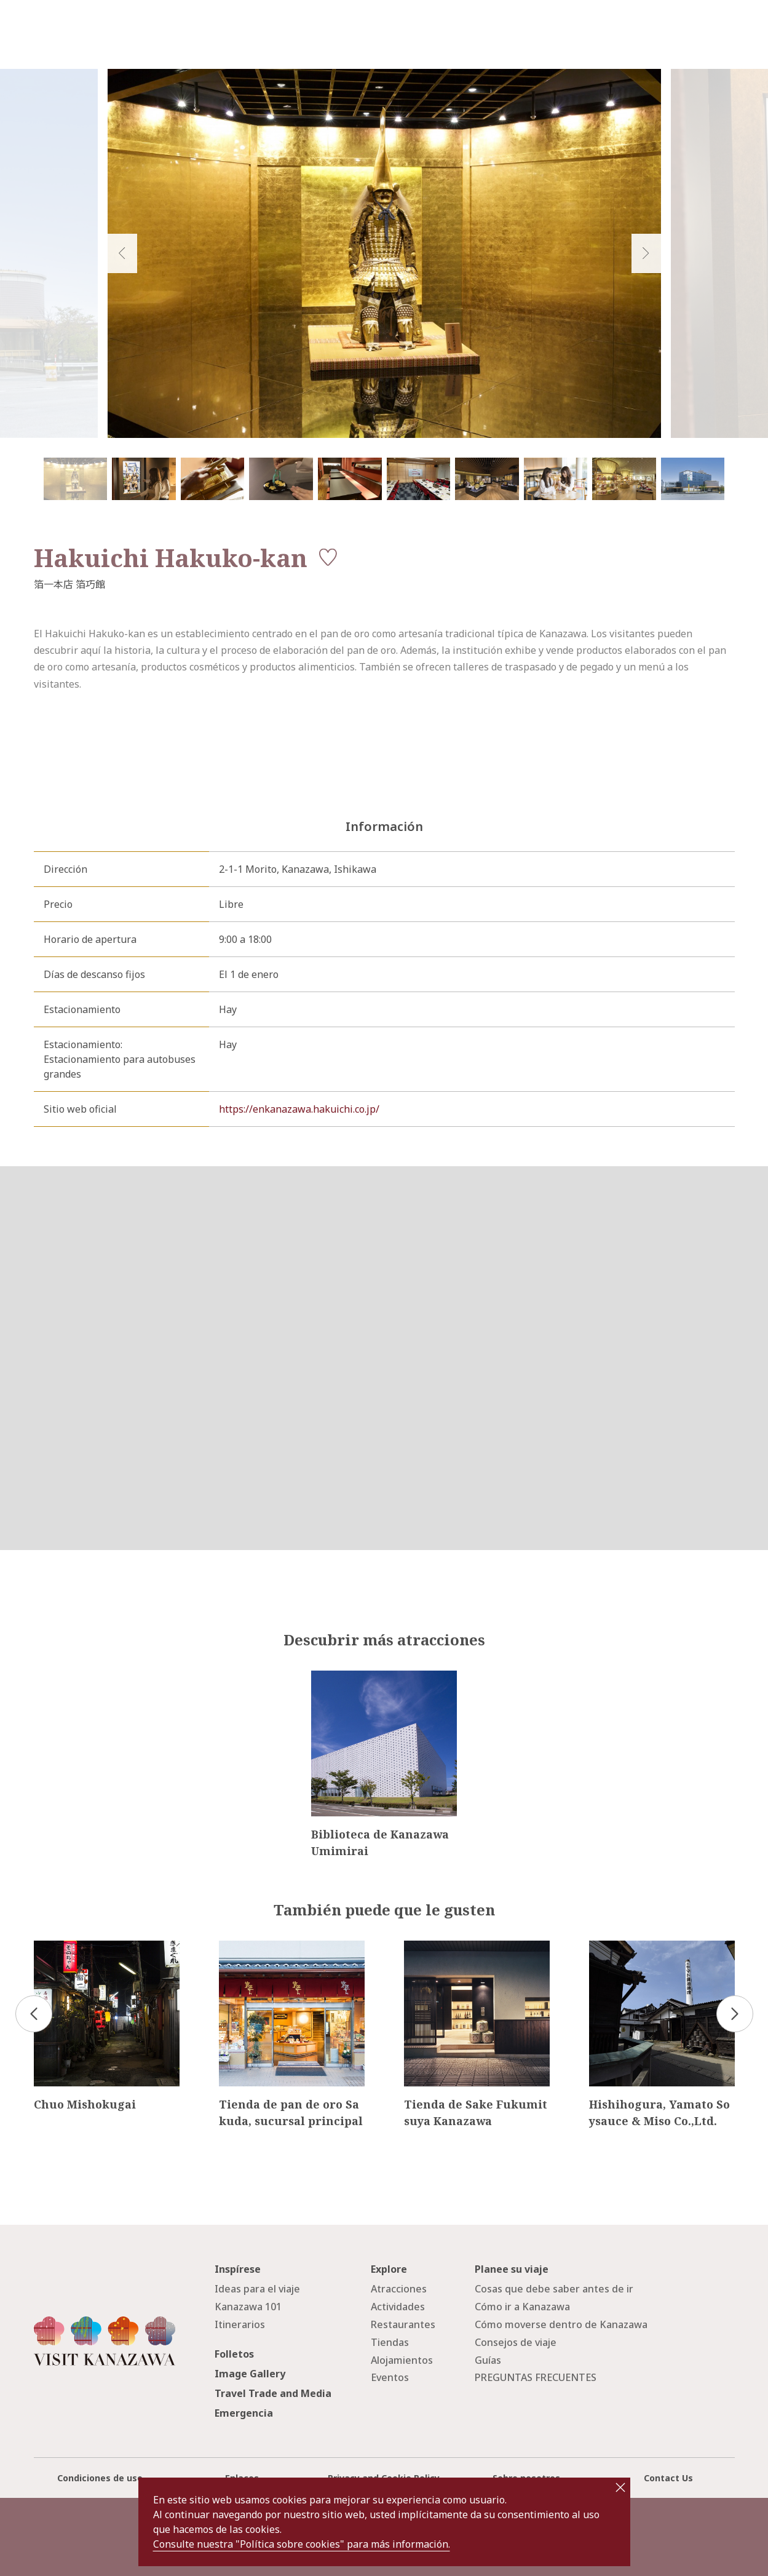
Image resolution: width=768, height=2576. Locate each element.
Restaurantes (403, 2324)
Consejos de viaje (515, 2342)
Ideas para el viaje (257, 2289)
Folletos (234, 2354)
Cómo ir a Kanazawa (522, 2306)
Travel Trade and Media (273, 2393)
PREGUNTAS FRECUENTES (535, 2377)
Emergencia (244, 2413)
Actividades (398, 2306)
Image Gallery (250, 2373)
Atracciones (399, 2289)
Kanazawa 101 (248, 2306)
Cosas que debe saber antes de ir (554, 2289)
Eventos (390, 2377)
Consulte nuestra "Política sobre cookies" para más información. (301, 2544)
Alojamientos (402, 2360)
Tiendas (390, 2342)
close (620, 2487)
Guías (488, 2360)
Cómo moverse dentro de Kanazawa (561, 2324)
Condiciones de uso (100, 2478)
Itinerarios (240, 2324)
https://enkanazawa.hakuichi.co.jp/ (299, 1109)
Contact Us (668, 2478)
